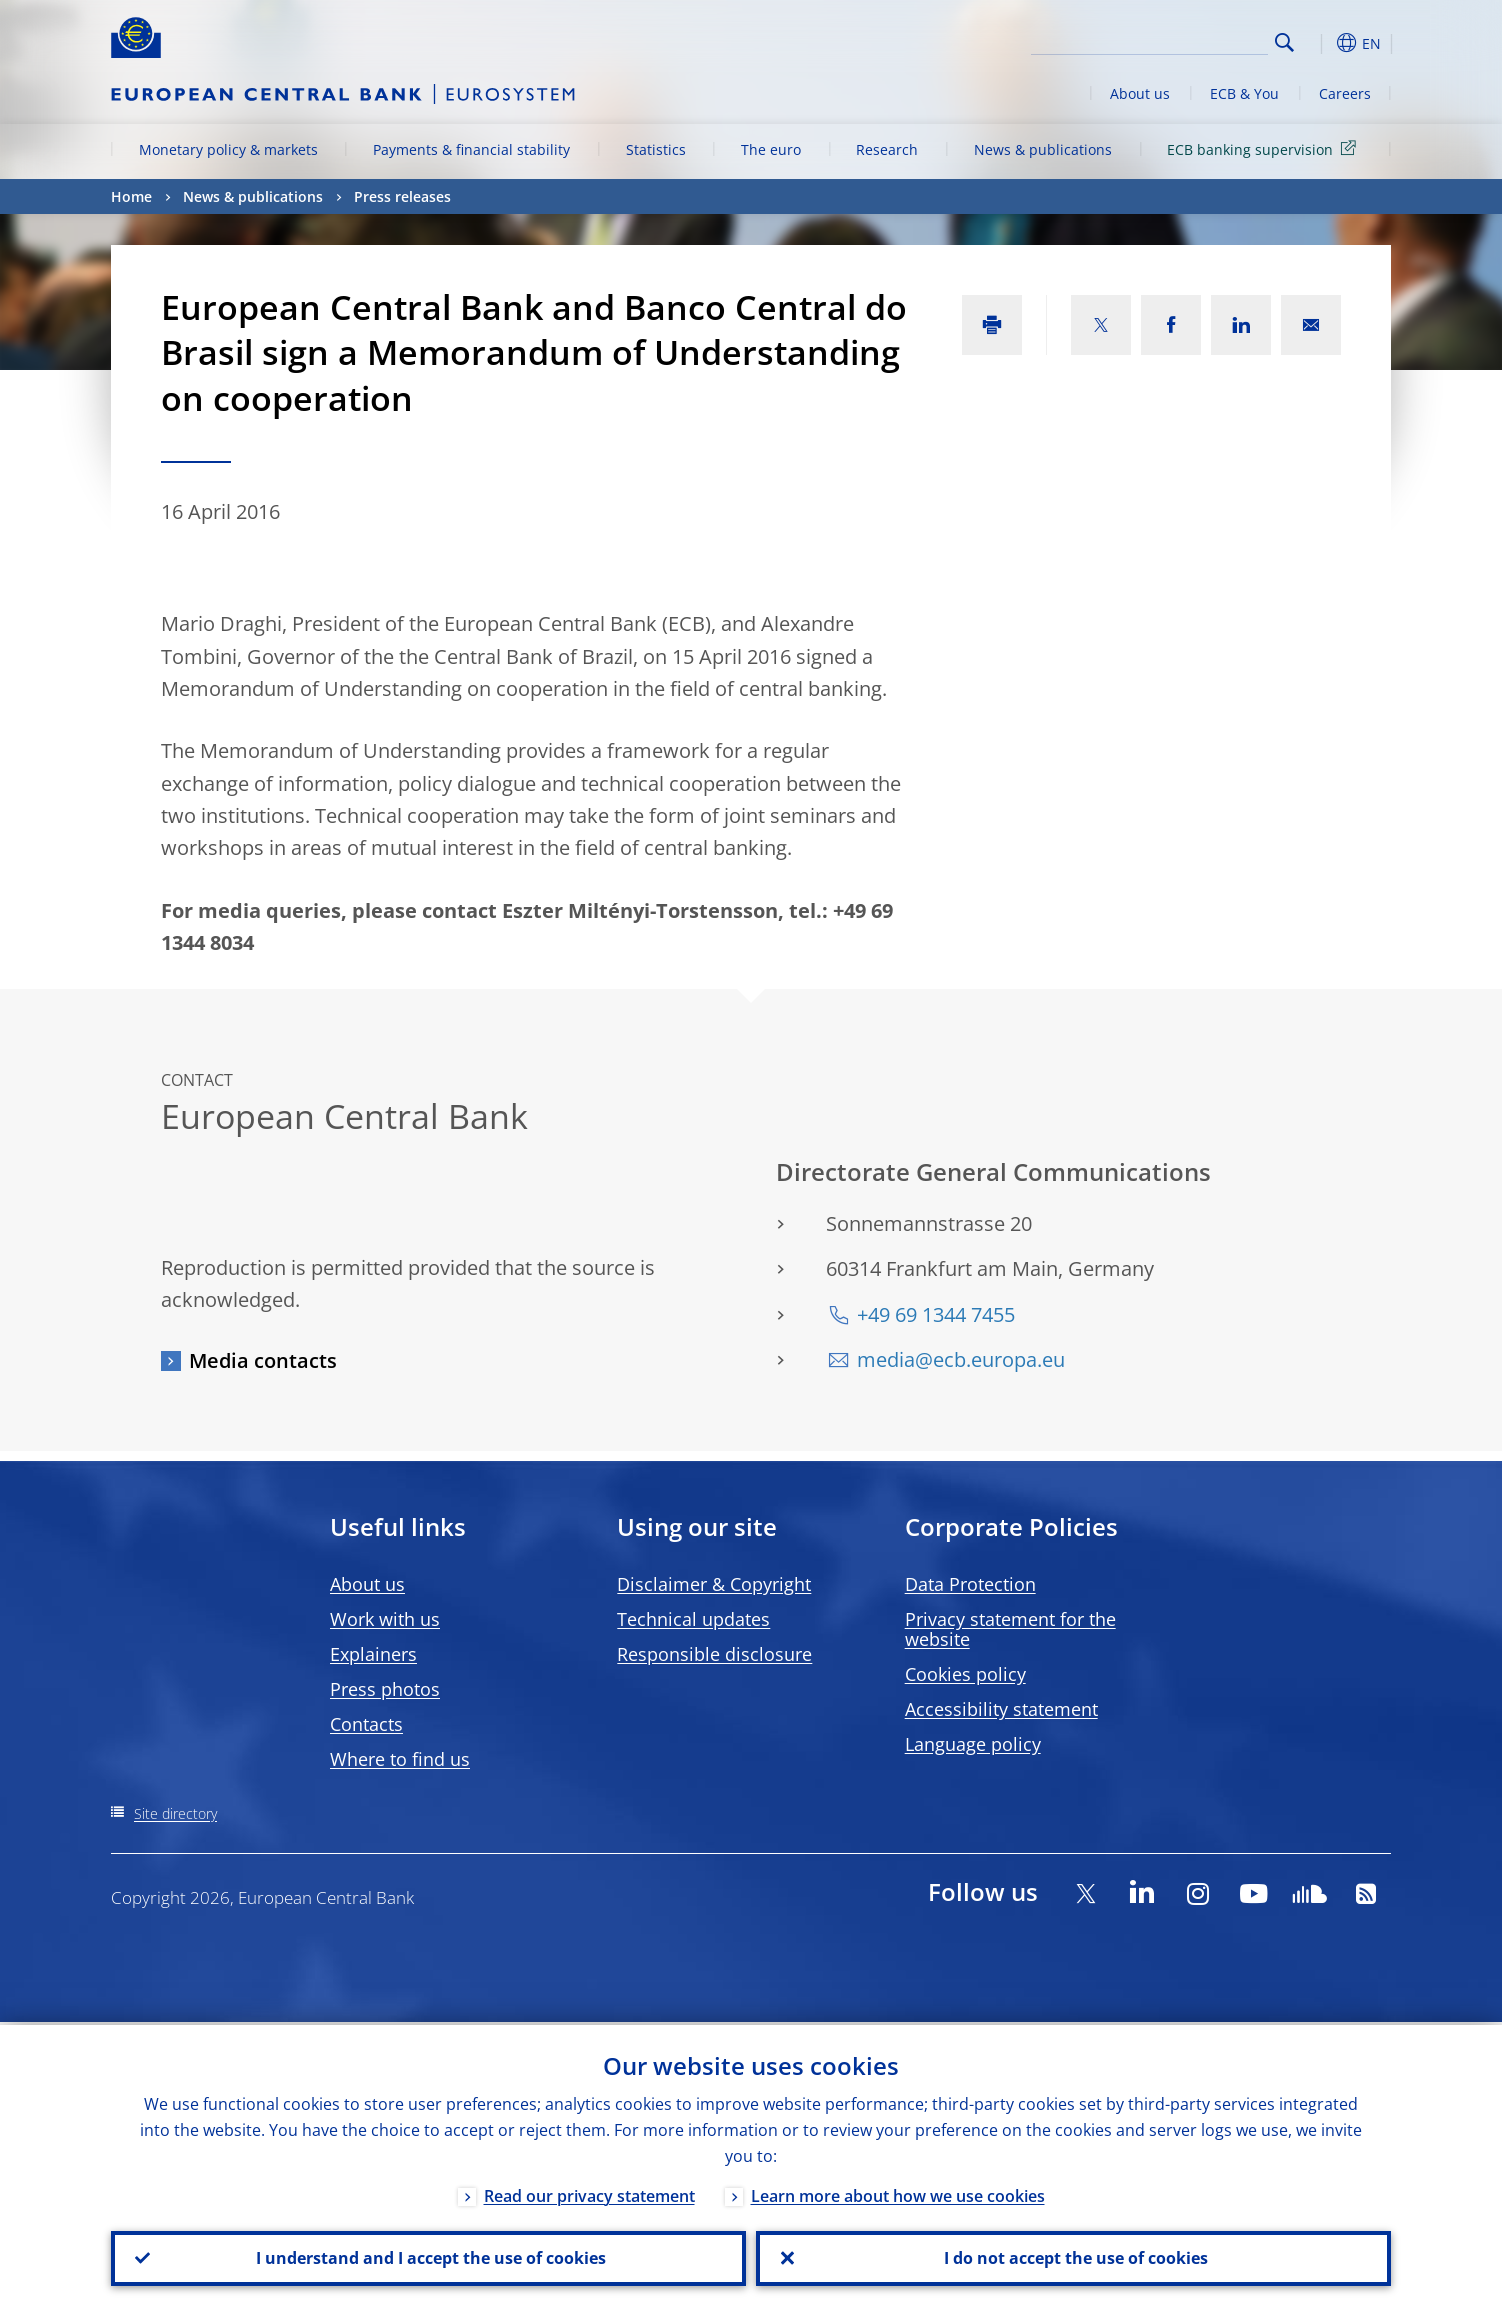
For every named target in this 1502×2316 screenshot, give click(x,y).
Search (1284, 42)
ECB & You (1244, 93)
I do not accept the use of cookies (1074, 2257)
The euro (771, 149)
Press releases (402, 196)
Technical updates (693, 1619)
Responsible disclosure (714, 1654)
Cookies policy (965, 1674)
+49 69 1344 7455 (936, 1314)
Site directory (175, 1813)
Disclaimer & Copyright (714, 1584)
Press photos (385, 1689)
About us (1140, 93)
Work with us (385, 1619)
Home (131, 196)
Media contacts (263, 1360)
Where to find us (400, 1759)
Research (887, 149)
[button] (1321, 43)
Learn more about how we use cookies (898, 2193)
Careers (1345, 93)
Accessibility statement (1001, 1709)
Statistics (656, 149)
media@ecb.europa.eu (961, 1359)
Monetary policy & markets (228, 149)
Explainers (373, 1654)
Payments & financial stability (471, 149)
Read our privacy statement (589, 2193)
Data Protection (970, 1584)
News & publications (1043, 149)
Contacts (366, 1724)
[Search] (1168, 40)
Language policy (973, 1744)
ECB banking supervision (1265, 148)
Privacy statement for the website (1010, 1629)
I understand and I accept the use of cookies (429, 2257)
